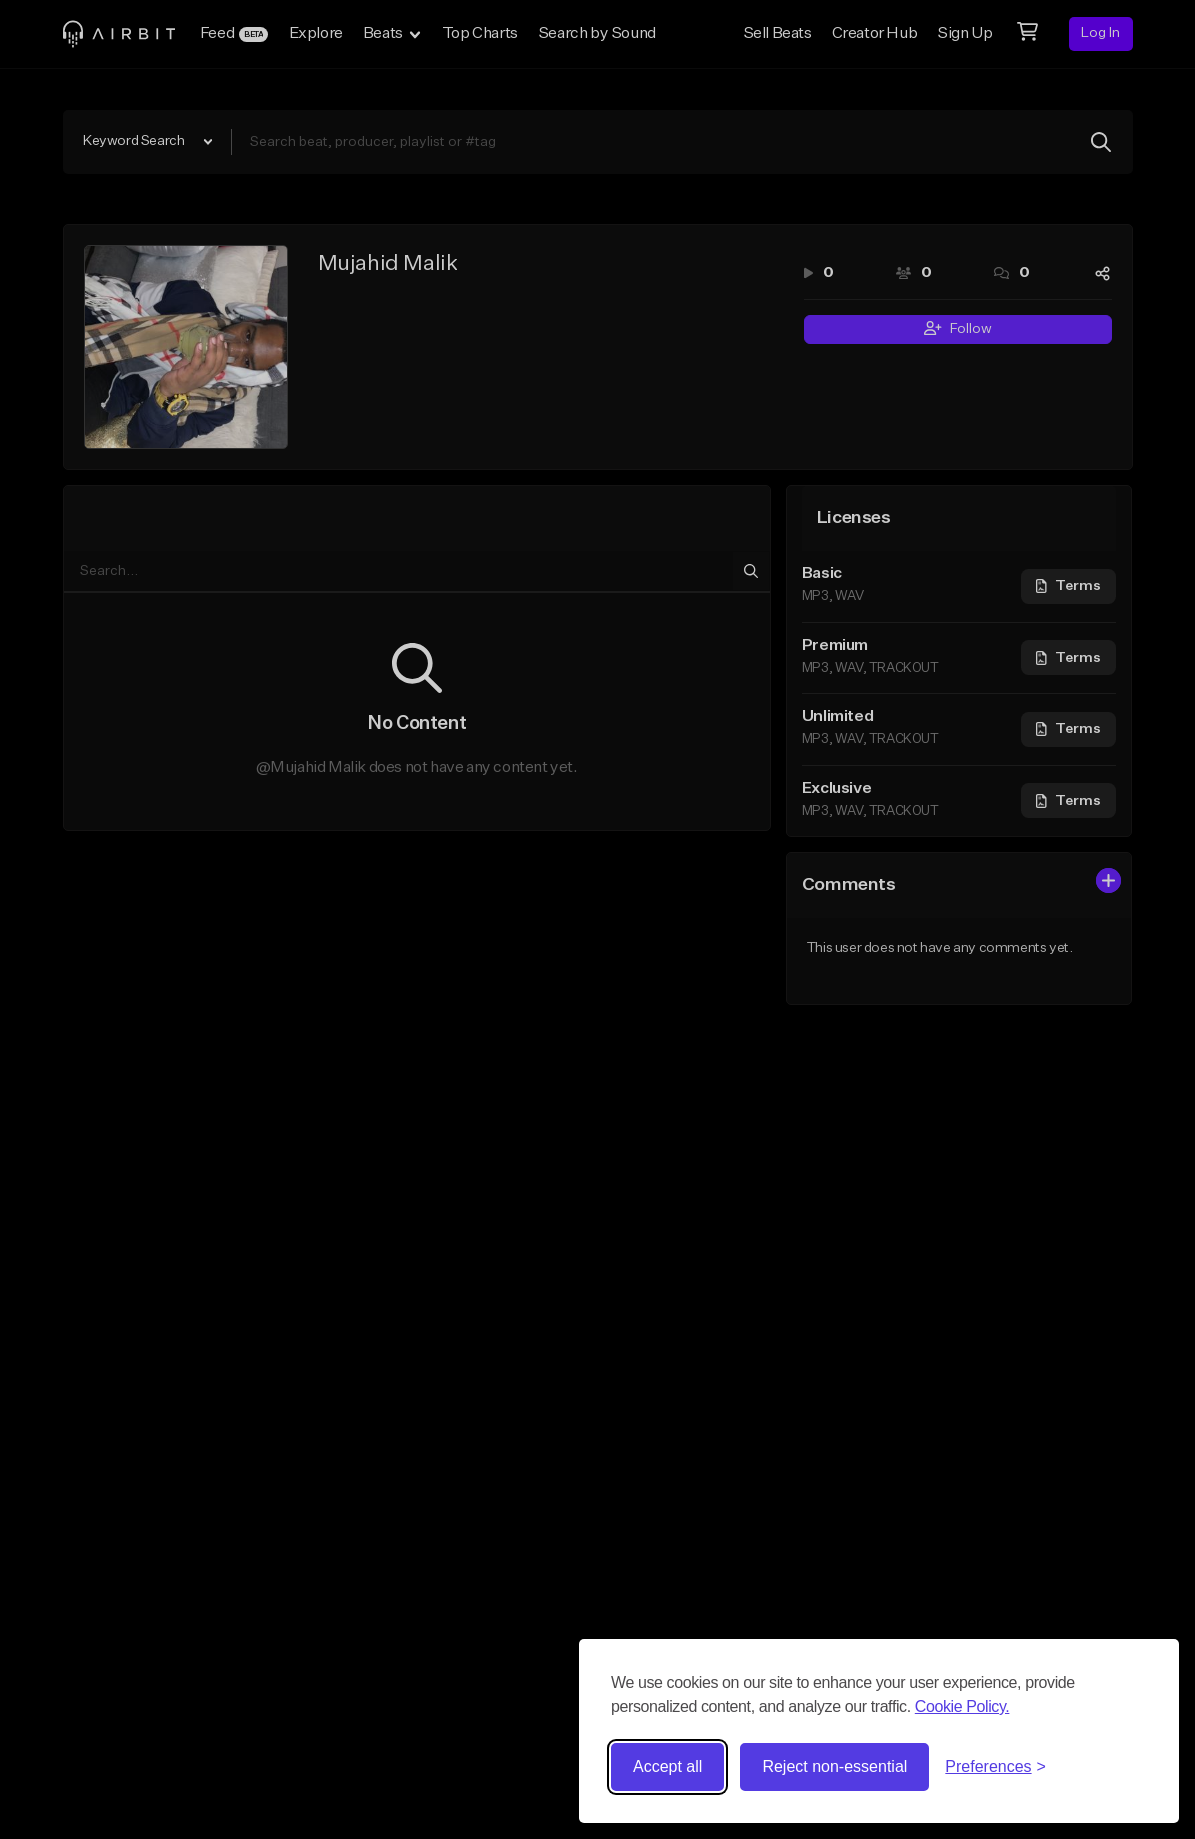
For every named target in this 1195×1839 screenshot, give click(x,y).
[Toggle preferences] (995, 1767)
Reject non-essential (834, 1766)
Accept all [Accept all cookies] (667, 1766)
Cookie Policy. (962, 1706)
